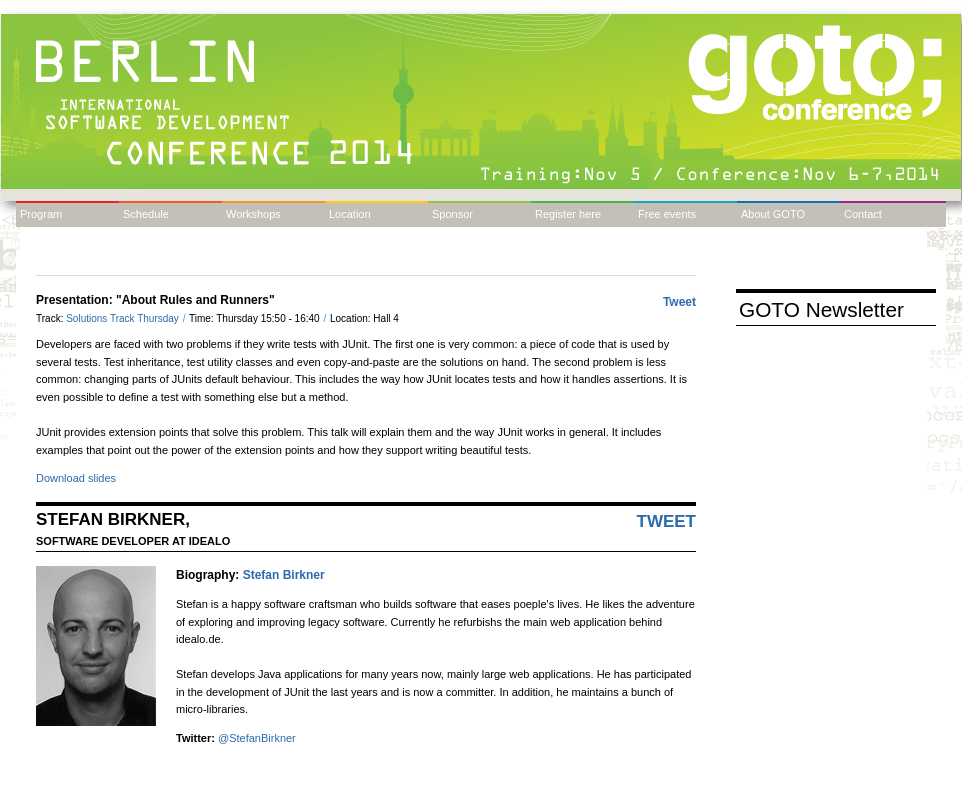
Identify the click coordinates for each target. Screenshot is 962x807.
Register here (568, 214)
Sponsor (452, 214)
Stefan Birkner (284, 575)
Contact (863, 214)
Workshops (253, 214)
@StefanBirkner (257, 738)
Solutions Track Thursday (123, 318)
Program (41, 214)
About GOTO (773, 214)
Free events (667, 214)
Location (350, 214)
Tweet (679, 302)
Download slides (76, 478)
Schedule (146, 214)
